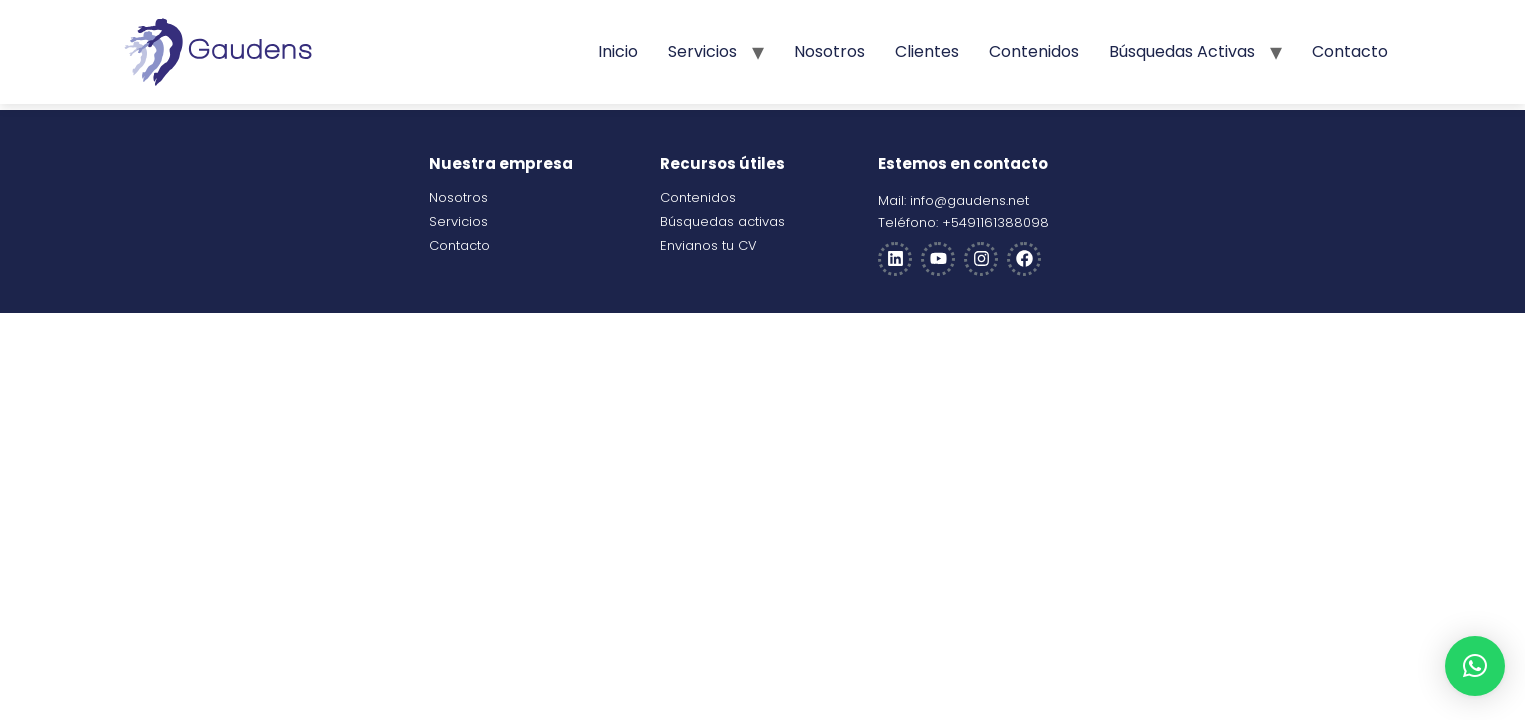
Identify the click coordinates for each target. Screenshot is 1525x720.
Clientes (927, 51)
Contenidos (1034, 51)
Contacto (1350, 51)
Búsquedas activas (1182, 51)
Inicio (618, 51)
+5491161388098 (995, 222)
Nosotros (829, 51)
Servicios (702, 51)
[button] (1475, 666)
